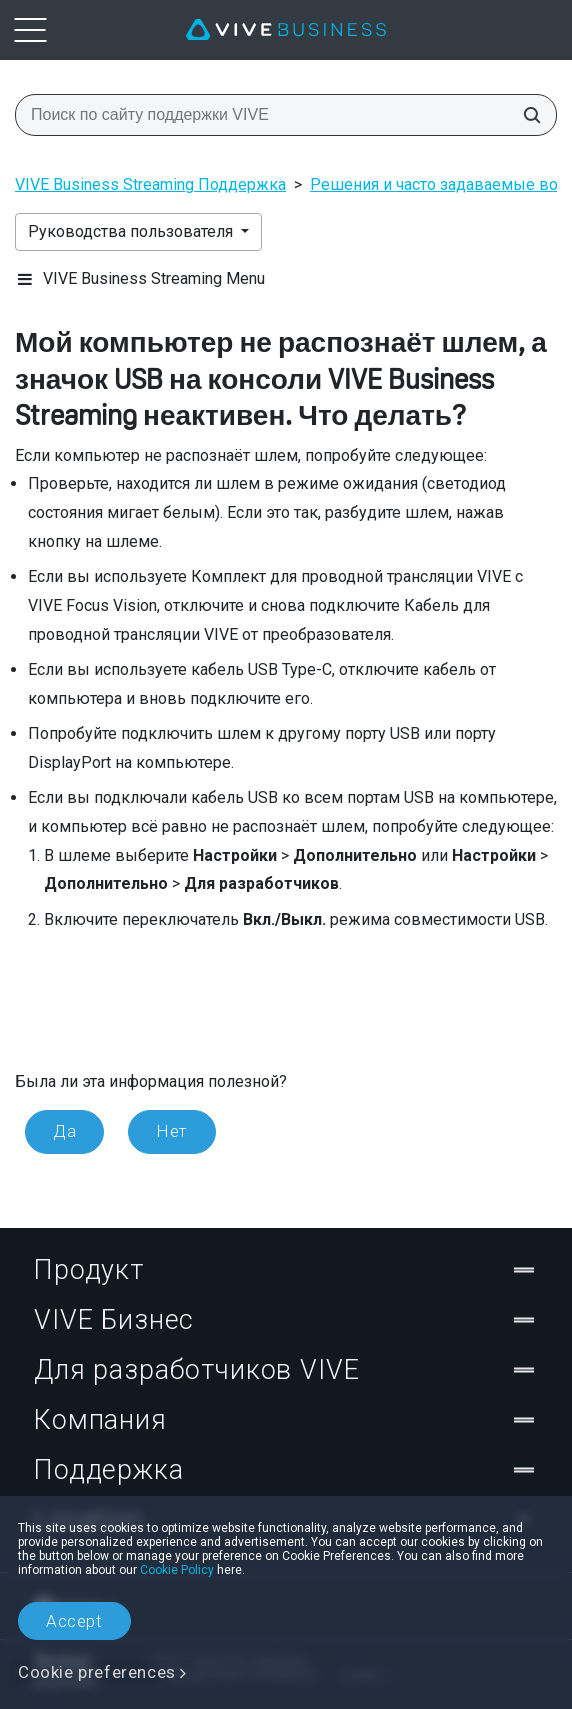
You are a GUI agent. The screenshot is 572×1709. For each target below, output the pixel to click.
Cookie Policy (177, 1570)
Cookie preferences (97, 1672)
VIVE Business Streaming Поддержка (150, 184)
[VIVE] (286, 30)
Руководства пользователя (132, 231)
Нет (172, 1131)
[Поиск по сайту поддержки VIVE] (526, 115)
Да (64, 1131)
